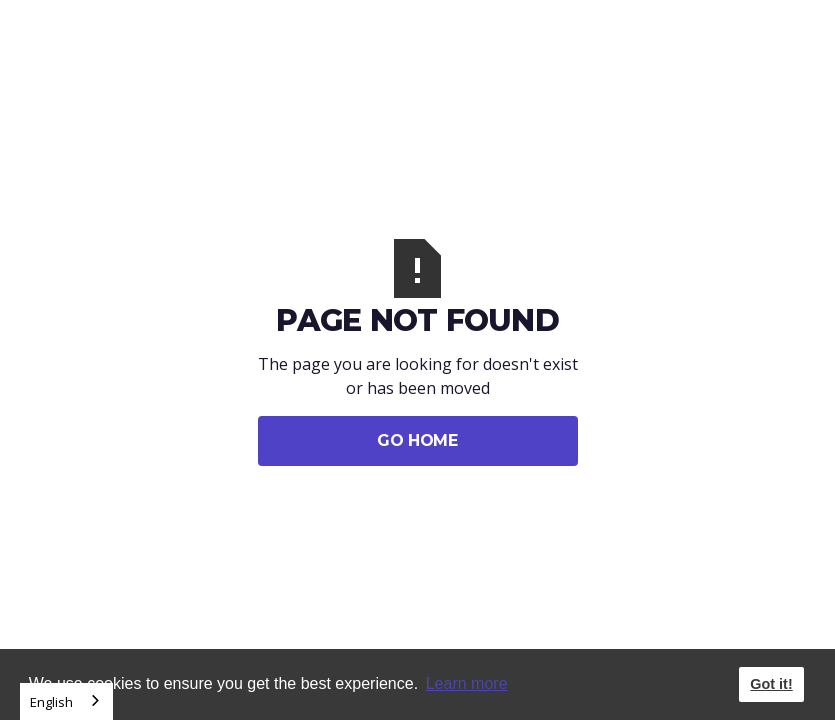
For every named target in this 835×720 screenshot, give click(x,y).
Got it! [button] (771, 684)
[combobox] (66, 701)
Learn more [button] (467, 683)
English (51, 702)
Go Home (417, 440)
